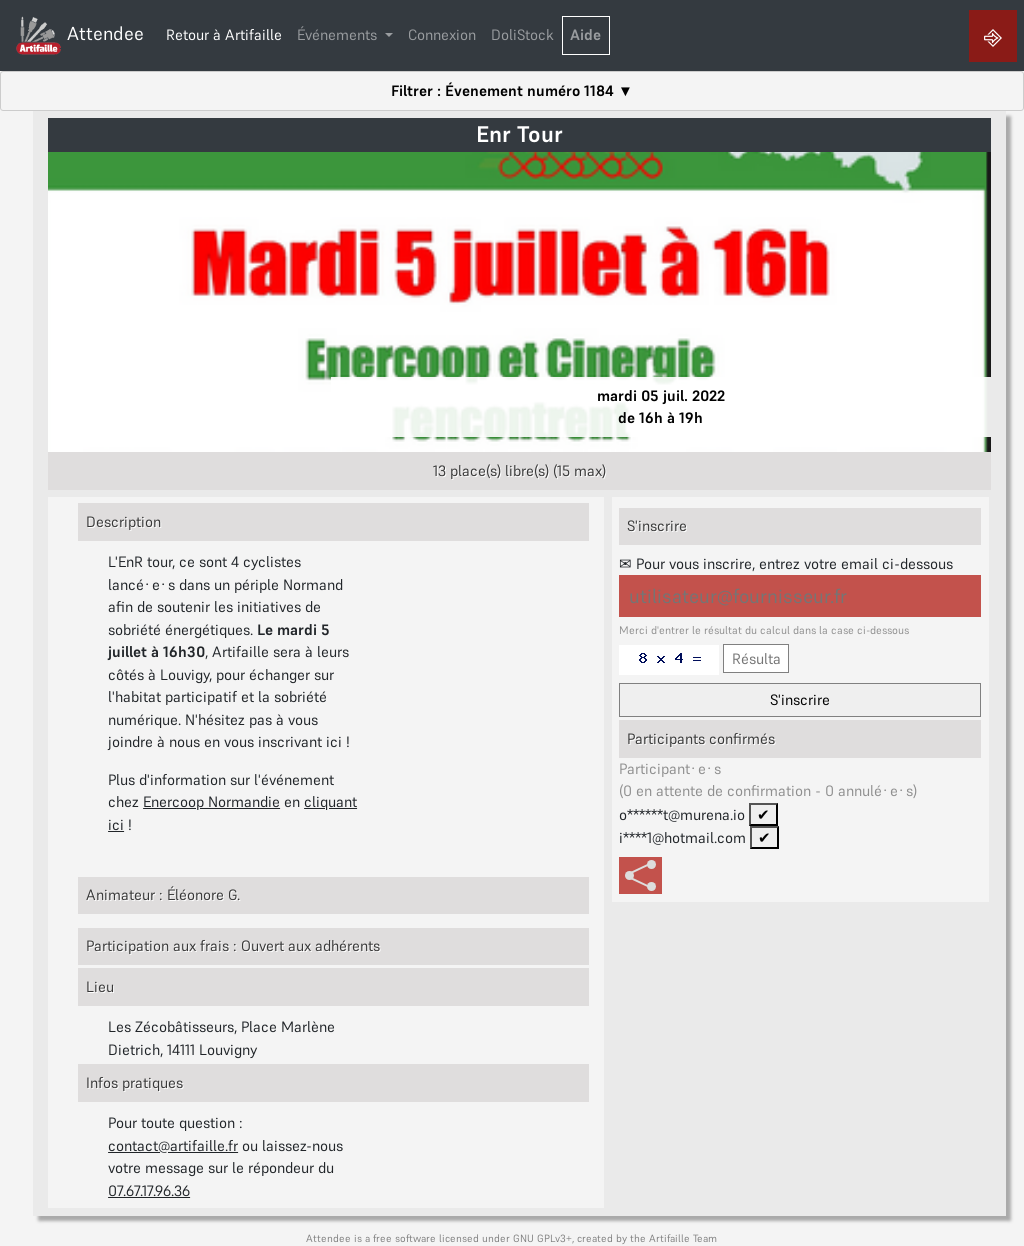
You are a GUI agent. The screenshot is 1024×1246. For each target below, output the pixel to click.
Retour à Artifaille (224, 34)
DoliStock (522, 34)
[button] (345, 36)
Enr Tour (519, 134)
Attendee (79, 35)
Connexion (442, 34)
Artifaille (669, 1238)
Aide (585, 34)
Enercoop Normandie (211, 801)
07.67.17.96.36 (149, 1190)
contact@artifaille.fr (173, 1145)
